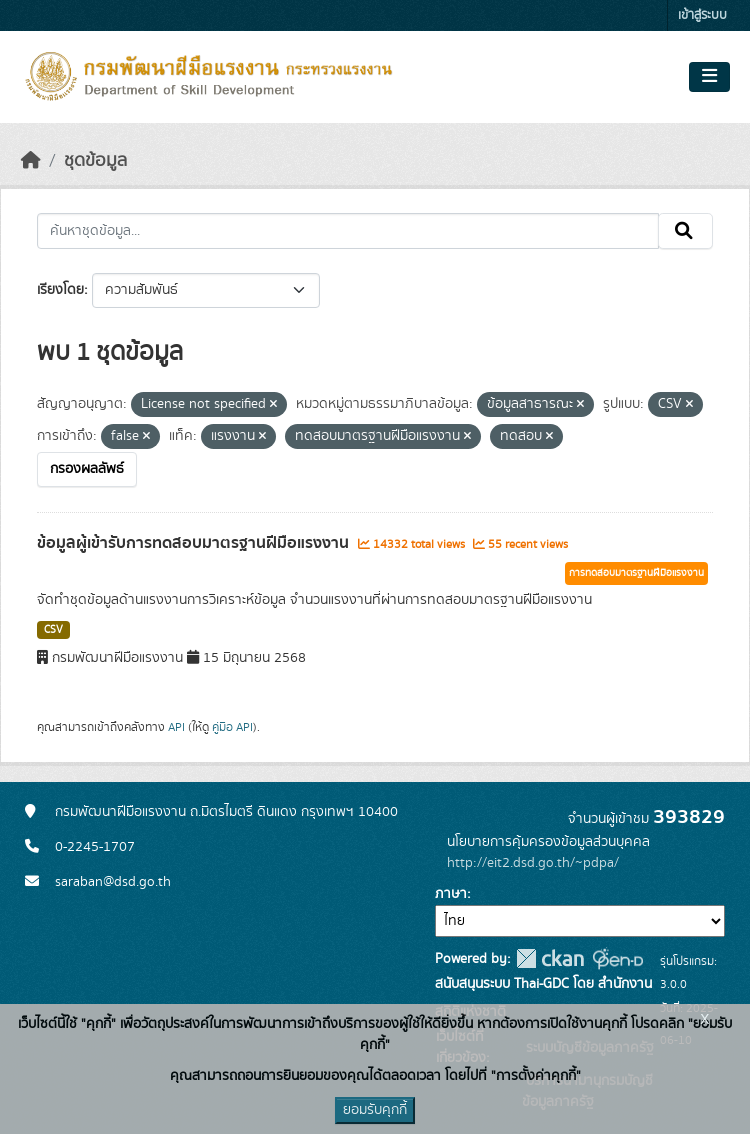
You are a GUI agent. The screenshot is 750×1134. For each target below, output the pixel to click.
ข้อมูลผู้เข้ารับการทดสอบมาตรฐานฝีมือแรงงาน (195, 543)
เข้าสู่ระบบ (702, 15)
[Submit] (685, 231)
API (176, 727)
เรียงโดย (60, 290)
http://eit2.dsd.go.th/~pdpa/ (533, 863)
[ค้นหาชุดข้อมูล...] (348, 231)
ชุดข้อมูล (95, 161)
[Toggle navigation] (709, 77)
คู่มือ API (232, 727)
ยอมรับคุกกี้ (375, 1110)
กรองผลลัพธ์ (87, 469)
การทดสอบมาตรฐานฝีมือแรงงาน (636, 573)
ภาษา (451, 894)
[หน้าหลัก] (31, 161)
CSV (53, 630)
